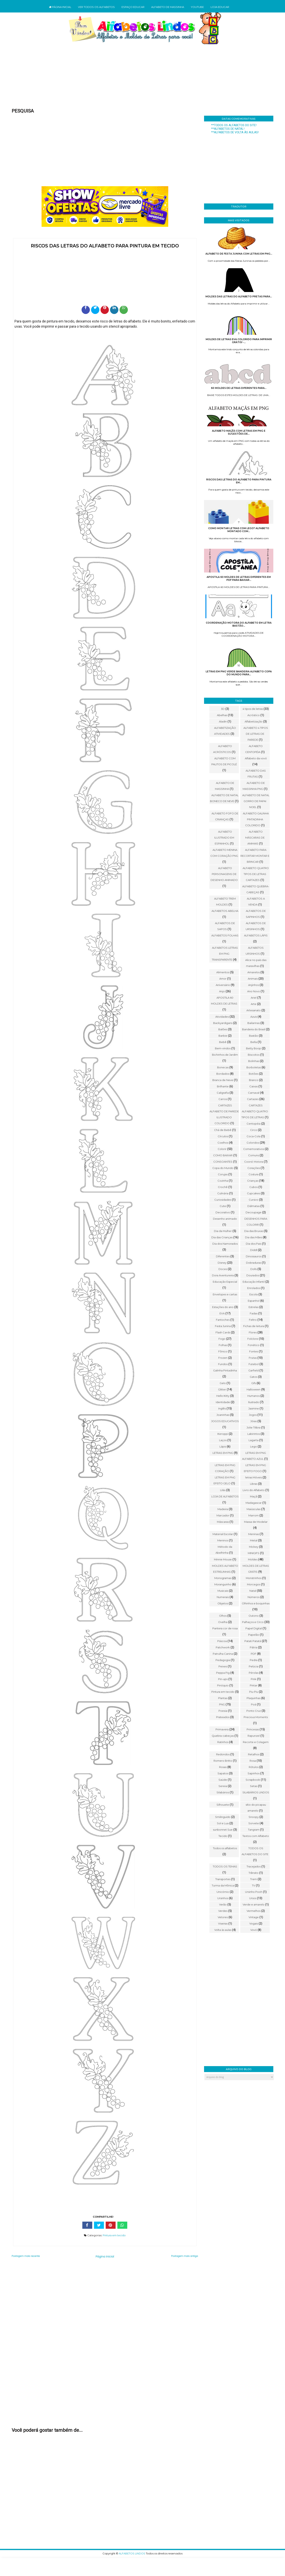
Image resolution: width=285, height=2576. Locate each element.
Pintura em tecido (114, 2235)
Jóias (253, 1421)
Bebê (222, 1042)
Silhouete (223, 1804)
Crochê (223, 1187)
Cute (223, 1206)
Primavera (222, 1729)
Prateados (222, 1717)
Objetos (223, 1603)
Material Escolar (223, 1534)
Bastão (253, 1035)
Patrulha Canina (223, 1653)
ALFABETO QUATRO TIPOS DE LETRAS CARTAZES (256, 874)
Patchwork (223, 1647)
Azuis (253, 1016)
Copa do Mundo (222, 1168)
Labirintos (253, 1433)
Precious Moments (256, 1717)
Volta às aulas (222, 1929)
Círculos (223, 1136)
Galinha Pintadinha (225, 1370)
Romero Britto (223, 1760)
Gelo (223, 1383)
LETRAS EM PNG (223, 1452)
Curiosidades (222, 1199)
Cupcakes (253, 1193)
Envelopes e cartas (225, 1294)
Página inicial (105, 2256)
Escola (253, 1294)
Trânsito (253, 1872)
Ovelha (222, 1622)
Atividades (222, 1016)
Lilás (222, 1490)
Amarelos (253, 972)
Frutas (253, 1357)
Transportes (222, 1879)
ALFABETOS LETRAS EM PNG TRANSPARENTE (225, 953)
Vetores (223, 1917)
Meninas (253, 1534)
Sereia (222, 1786)
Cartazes (252, 1099)
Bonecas (223, 1067)
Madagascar (254, 1502)
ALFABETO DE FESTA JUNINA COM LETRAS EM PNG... (238, 253)
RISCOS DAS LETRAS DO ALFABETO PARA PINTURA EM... (238, 481)
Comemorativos (253, 1149)
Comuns (253, 1155)
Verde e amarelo (253, 1904)
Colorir (222, 1149)
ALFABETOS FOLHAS (224, 935)
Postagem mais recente (26, 2256)
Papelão (253, 1634)
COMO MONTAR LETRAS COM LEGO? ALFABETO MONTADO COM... (238, 530)
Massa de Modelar (256, 1521)
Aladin (223, 721)
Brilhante (223, 1086)
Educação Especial (225, 1281)
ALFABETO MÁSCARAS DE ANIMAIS (255, 837)
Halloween (253, 1389)
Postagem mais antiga (184, 2256)
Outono (254, 1615)
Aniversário (223, 985)
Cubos (253, 1187)
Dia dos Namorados (225, 1243)
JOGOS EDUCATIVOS (225, 1421)
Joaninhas (223, 1414)
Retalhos (253, 1754)
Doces (222, 1269)
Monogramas (222, 1578)
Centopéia (253, 1123)
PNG (222, 1704)
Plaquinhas (253, 1698)
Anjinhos (253, 985)
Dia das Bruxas (253, 1231)
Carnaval (253, 1092)
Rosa (253, 1760)
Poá (253, 1704)
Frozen (222, 1357)
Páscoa (222, 1641)
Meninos (222, 1540)
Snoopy (254, 1816)
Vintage (254, 1917)
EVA (222, 1313)
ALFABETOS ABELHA (225, 910)
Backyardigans (222, 1023)
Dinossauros (253, 1256)
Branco (253, 1080)
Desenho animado (225, 1218)
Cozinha (223, 1180)
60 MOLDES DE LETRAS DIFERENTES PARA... (238, 387)
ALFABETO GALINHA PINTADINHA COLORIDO (256, 819)
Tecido (222, 1836)
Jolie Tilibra (253, 1427)
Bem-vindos (223, 1048)
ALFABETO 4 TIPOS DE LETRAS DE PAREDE (255, 733)
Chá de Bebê (222, 1130)
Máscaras (223, 1521)
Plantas (222, 1698)
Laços (223, 1440)
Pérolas (253, 1672)
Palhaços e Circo (253, 1622)
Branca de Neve (222, 1080)
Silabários (223, 1792)
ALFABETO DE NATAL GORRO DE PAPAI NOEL (255, 801)
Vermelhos (253, 1910)
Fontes (253, 1351)
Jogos (253, 1414)
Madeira (223, 1509)
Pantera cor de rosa (225, 1628)
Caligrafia (223, 1092)
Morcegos (253, 1584)
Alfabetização (253, 721)
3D (223, 708)
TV (253, 1885)
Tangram (253, 1829)
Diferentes (223, 1256)
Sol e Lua (223, 1823)
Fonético (253, 1345)
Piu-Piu (253, 1691)
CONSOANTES (222, 1161)
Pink (253, 1679)
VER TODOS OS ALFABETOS (96, 7)
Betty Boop (253, 1048)
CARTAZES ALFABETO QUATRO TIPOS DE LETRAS (254, 1111)
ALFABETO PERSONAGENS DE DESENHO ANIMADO (224, 874)
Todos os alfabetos (225, 1848)
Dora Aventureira (223, 1275)
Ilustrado (253, 1402)
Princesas (253, 1729)
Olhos (223, 1615)
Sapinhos (253, 1773)
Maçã (253, 1496)
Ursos (252, 1898)
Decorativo (223, 1212)
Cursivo (253, 1199)
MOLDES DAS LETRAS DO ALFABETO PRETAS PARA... (238, 296)
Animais (253, 978)
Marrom (253, 1515)
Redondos (223, 1754)
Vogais (253, 1923)
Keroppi (223, 1433)
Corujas (223, 1174)
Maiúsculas (253, 1509)
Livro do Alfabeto (254, 1490)
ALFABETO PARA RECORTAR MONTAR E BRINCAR (254, 855)
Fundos (223, 1364)
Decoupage (253, 1212)
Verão (223, 1904)
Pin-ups (223, 1679)
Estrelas (253, 1307)
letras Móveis (253, 1477)
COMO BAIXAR (223, 1155)
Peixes (222, 1666)
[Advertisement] (134, 80)
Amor (222, 978)
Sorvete (253, 1823)
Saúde (222, 1779)
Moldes (252, 1559)
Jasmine (253, 1408)
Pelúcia (253, 1666)
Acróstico (253, 715)
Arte (253, 1004)
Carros (222, 1099)
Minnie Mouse (223, 1559)
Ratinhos (222, 1742)
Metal (253, 1540)
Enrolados (253, 1288)
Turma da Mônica (223, 1885)
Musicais (223, 1590)
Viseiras (223, 1923)
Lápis (222, 1446)
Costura (253, 1174)
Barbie (222, 1035)
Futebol (254, 1364)
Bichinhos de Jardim (225, 1054)
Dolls (253, 1269)
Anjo (222, 991)
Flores (253, 1332)
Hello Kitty (222, 1395)
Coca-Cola (253, 1136)
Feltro (253, 1319)
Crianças (252, 1180)
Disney (222, 1262)
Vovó (253, 1929)
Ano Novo (253, 991)
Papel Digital (253, 1628)
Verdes (222, 1910)
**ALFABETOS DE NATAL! (227, 129)
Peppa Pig (223, 1672)
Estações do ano (223, 1307)
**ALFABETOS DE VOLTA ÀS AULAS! (235, 132)
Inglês (222, 1408)
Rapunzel (254, 1735)
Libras (253, 1483)
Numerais (223, 1597)
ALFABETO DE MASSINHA (167, 7)
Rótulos (253, 1767)
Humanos (253, 1395)
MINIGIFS (253, 1553)
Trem (253, 1879)
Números (253, 1597)
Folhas (223, 1345)
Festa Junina (223, 1326)
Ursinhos (222, 1898)
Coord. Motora (253, 1161)
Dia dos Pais (253, 1243)
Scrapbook (253, 1779)
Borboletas (253, 1067)
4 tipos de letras (253, 708)
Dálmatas (253, 1206)
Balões (222, 1029)
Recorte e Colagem (256, 1742)
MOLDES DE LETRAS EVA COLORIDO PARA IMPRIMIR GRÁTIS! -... (239, 341)
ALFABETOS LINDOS (132, 2553)
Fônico (222, 1351)
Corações (253, 1168)
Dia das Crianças (222, 1237)
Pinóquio (223, 1685)
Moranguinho (222, 1584)
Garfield (253, 1370)
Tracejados (254, 1866)
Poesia (222, 1710)
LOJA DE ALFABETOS (225, 1496)
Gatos (253, 1376)
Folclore (252, 1338)
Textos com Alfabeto (255, 1836)
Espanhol (253, 1300)
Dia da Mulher (223, 1231)
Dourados (252, 1275)
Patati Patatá (252, 1641)
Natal (252, 1590)
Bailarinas (253, 1023)
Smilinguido (222, 1816)
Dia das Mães (253, 1237)
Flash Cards (223, 1332)
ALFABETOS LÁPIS (256, 935)
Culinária (222, 1193)
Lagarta (253, 1440)
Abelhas (222, 715)
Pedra (253, 1660)
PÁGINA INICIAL (60, 7)
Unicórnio (223, 1891)
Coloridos (253, 1142)
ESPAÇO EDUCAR (133, 7)
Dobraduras (253, 1262)
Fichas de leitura (253, 1326)
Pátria (253, 1647)
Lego (253, 1446)
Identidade (223, 1402)
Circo (253, 1130)
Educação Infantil (254, 1281)
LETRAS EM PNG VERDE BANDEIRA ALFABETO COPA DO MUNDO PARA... (239, 673)
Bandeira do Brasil (253, 1029)
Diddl (253, 1250)
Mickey (253, 1546)
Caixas (253, 1086)
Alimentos (222, 972)
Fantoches (223, 1319)
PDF (253, 1653)
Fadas (253, 1313)
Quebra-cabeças (223, 1735)
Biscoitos (253, 1054)
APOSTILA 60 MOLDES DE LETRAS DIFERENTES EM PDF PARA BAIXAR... (239, 578)
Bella (253, 1042)
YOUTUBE (197, 7)
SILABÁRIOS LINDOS (255, 1792)
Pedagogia (223, 1660)
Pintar (253, 1685)
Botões (253, 1073)
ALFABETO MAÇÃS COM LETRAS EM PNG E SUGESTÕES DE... (238, 432)
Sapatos (223, 1773)
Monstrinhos (253, 1578)
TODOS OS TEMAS (225, 1866)
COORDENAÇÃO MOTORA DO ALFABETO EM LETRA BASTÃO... (239, 624)
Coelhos (223, 1142)
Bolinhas (253, 1061)
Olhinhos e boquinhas (256, 1603)
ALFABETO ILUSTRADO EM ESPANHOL (224, 837)
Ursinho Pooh (253, 1891)
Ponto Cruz (253, 1710)
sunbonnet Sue (223, 1829)
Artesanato (253, 1010)
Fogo (221, 1338)
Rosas (223, 1767)
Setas (253, 1786)
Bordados (222, 1073)
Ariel (253, 997)
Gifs (253, 1383)
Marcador (223, 1515)
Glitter (222, 1389)
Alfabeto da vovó (256, 758)
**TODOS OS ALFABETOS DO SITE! (233, 125)
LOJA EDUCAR (220, 7)
